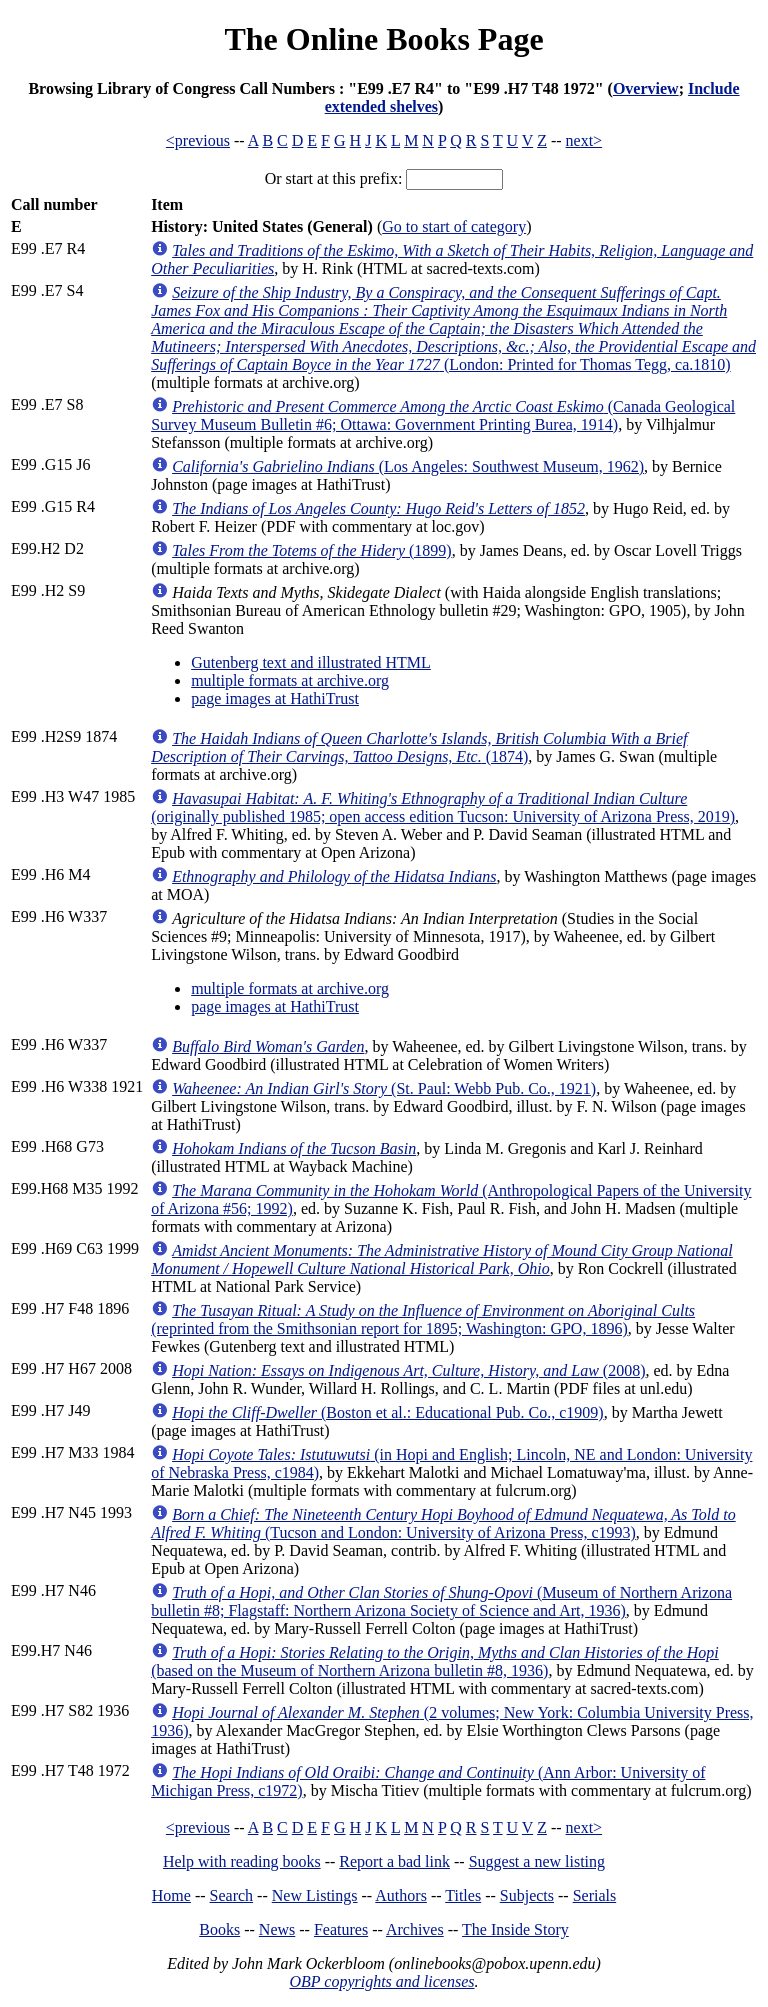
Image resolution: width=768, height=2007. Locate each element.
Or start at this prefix (331, 178)
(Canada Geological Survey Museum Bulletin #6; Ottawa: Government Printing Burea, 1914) (443, 415)
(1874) (419, 747)
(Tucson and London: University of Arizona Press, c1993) (443, 1523)
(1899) (312, 550)
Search (232, 1895)
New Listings (315, 1895)
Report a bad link (394, 1861)
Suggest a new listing (537, 1861)
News (277, 1929)
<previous (198, 140)
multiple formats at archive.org (290, 680)
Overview (646, 88)
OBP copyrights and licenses (381, 1981)
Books (219, 1929)
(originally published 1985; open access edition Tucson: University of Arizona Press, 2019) (443, 807)
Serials (595, 1895)
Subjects (527, 1895)
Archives (415, 1929)
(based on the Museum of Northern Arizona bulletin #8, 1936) (435, 1661)
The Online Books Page (383, 39)
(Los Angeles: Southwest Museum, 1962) (408, 466)
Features (341, 1929)
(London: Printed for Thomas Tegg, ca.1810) (453, 328)
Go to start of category (454, 226)
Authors (401, 1895)
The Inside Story (515, 1929)
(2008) (408, 1370)
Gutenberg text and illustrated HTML (311, 662)
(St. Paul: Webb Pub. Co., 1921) (384, 1088)
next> (584, 140)
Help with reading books (242, 1861)
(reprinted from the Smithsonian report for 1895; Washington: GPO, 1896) (423, 1319)
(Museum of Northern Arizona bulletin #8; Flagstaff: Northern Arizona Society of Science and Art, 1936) (441, 1601)
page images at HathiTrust (275, 698)
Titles (463, 1895)
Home (171, 1895)
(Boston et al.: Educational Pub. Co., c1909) (388, 1412)
